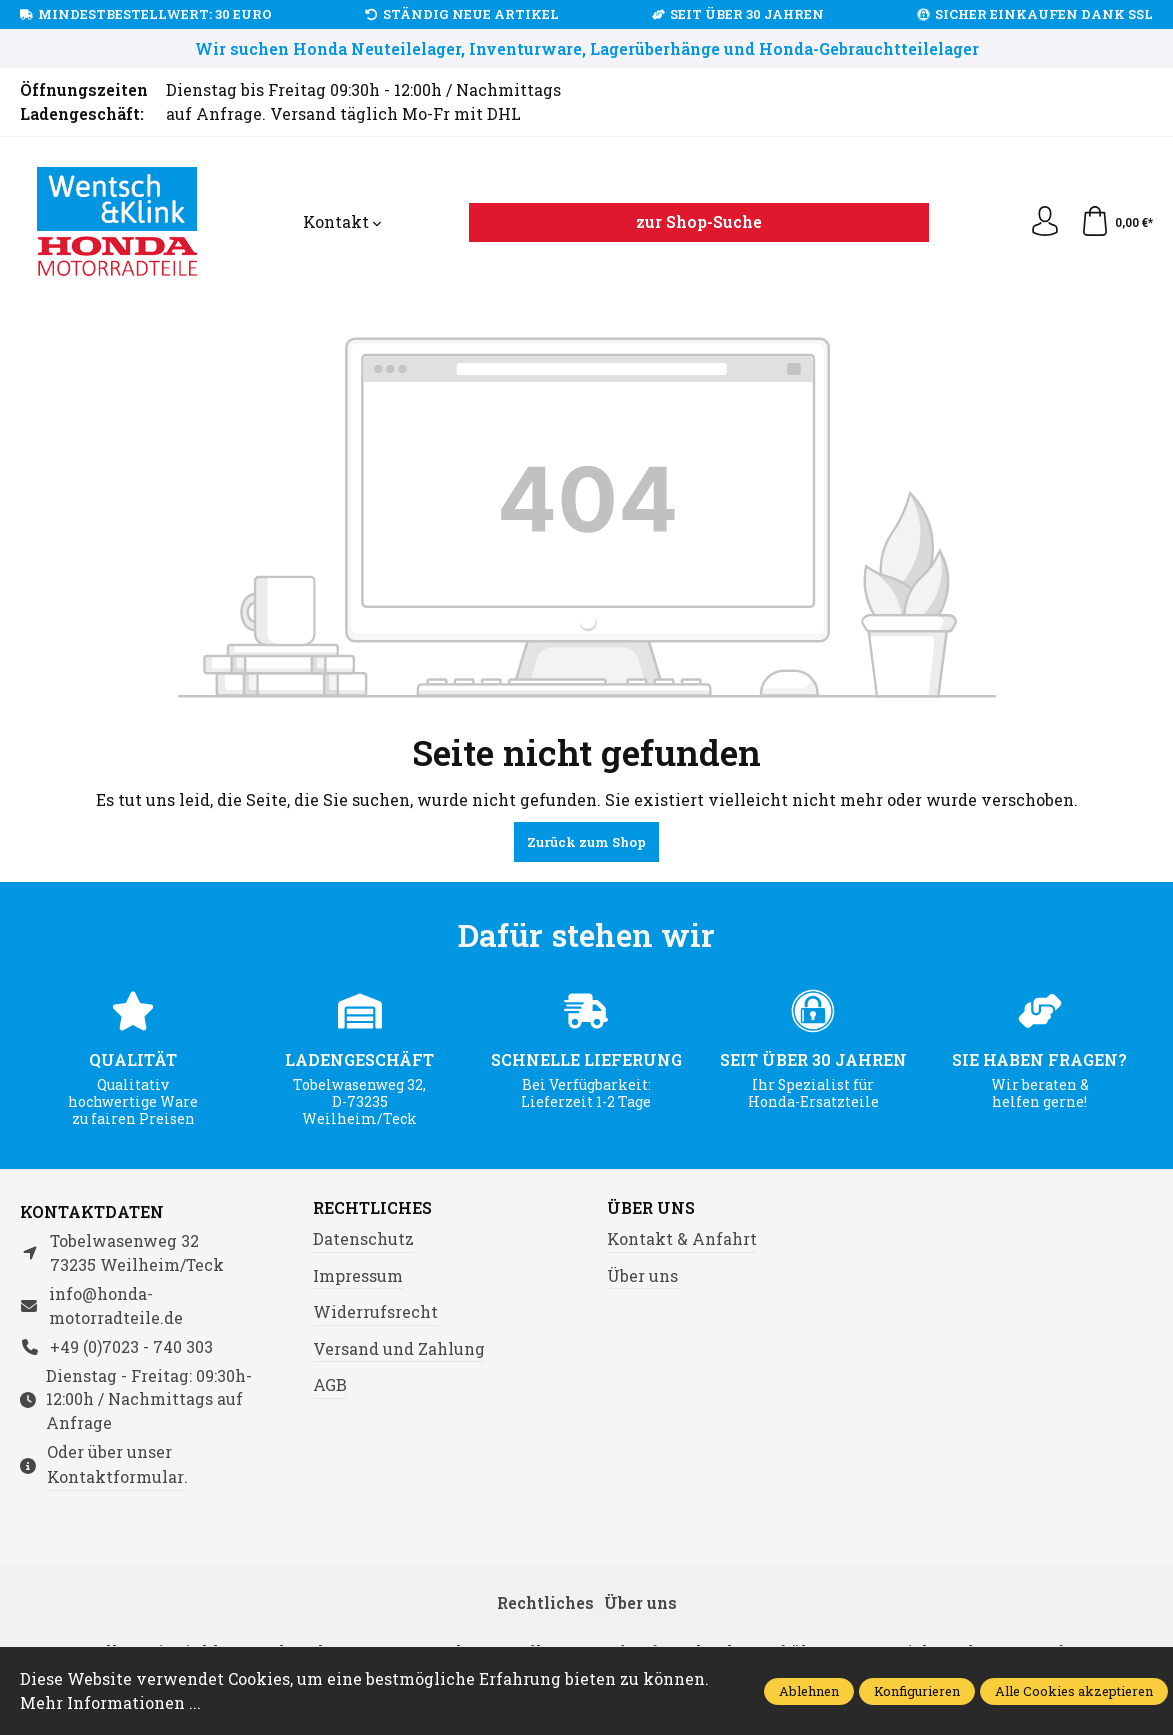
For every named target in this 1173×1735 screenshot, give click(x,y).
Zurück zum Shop (586, 842)
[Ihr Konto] (1045, 222)
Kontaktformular (115, 1476)
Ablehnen (809, 1691)
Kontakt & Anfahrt (682, 1238)
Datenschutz (363, 1238)
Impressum (358, 1275)
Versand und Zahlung (399, 1348)
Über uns (651, 1208)
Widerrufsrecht (375, 1311)
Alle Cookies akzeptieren (1074, 1691)
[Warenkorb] (1116, 222)
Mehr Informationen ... (110, 1702)
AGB (330, 1384)
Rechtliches (372, 1208)
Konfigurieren (917, 1691)
